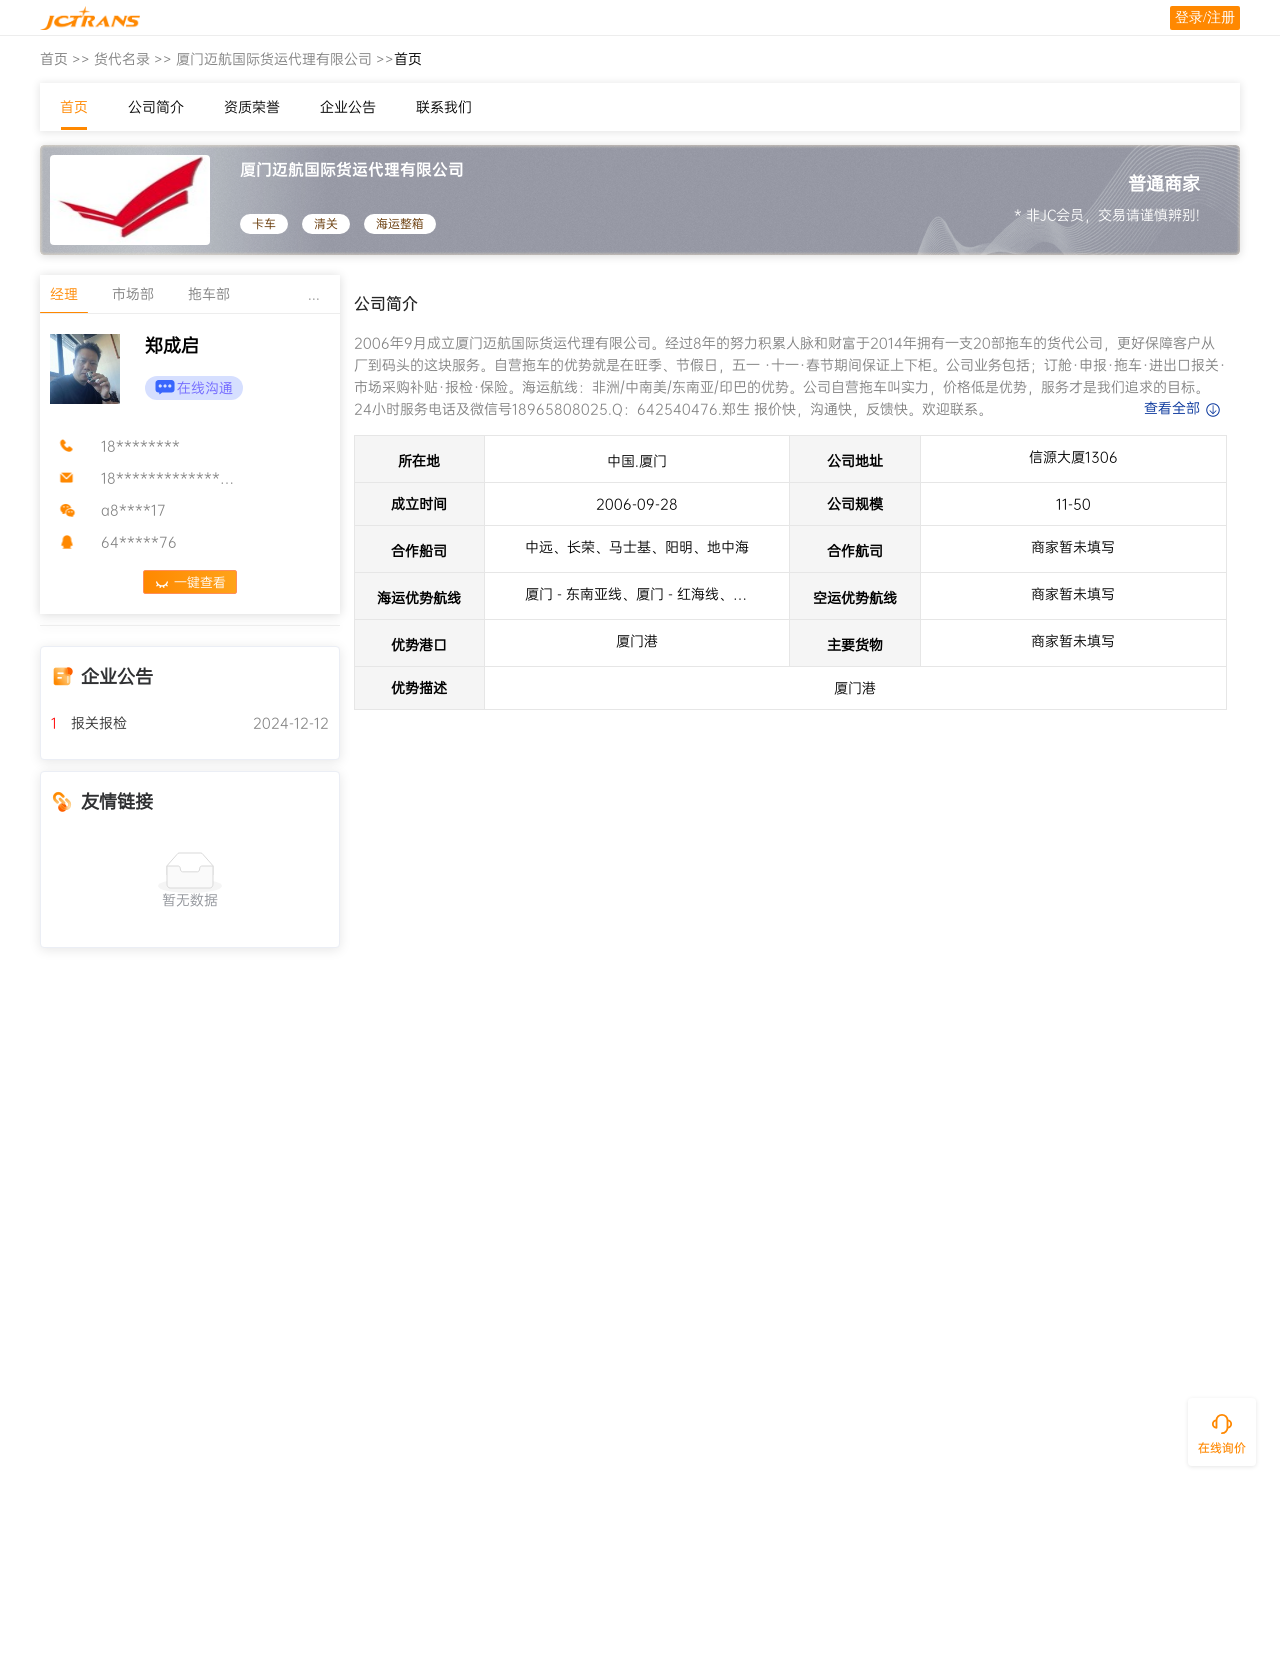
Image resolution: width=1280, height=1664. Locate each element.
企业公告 (348, 107)
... (314, 294)
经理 (64, 294)
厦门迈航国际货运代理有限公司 (274, 59)
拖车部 (209, 294)
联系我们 (444, 107)
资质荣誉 (252, 107)
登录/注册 (1205, 17)
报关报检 (89, 723)
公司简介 (156, 107)
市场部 (133, 294)
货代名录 (122, 59)
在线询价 (1222, 1448)
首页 (54, 59)
